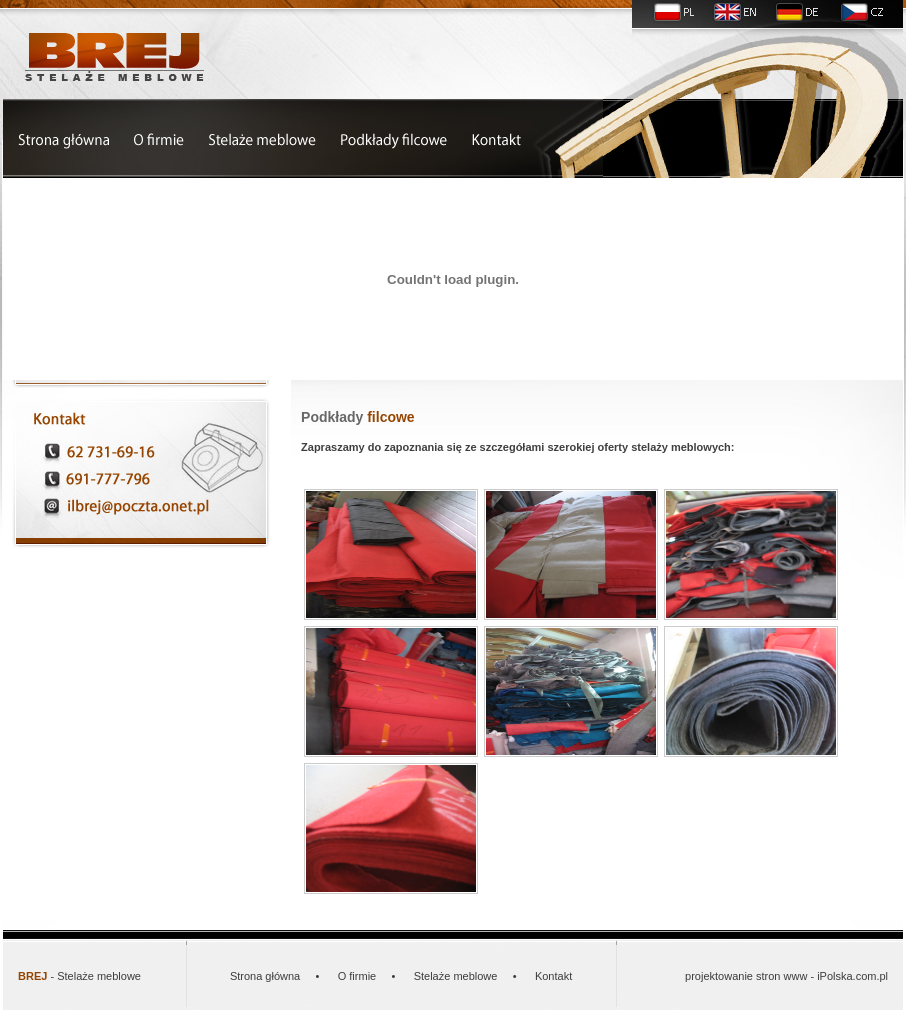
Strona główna (265, 976)
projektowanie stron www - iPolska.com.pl (786, 976)
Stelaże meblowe (456, 976)
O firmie (357, 976)
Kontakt (553, 976)
